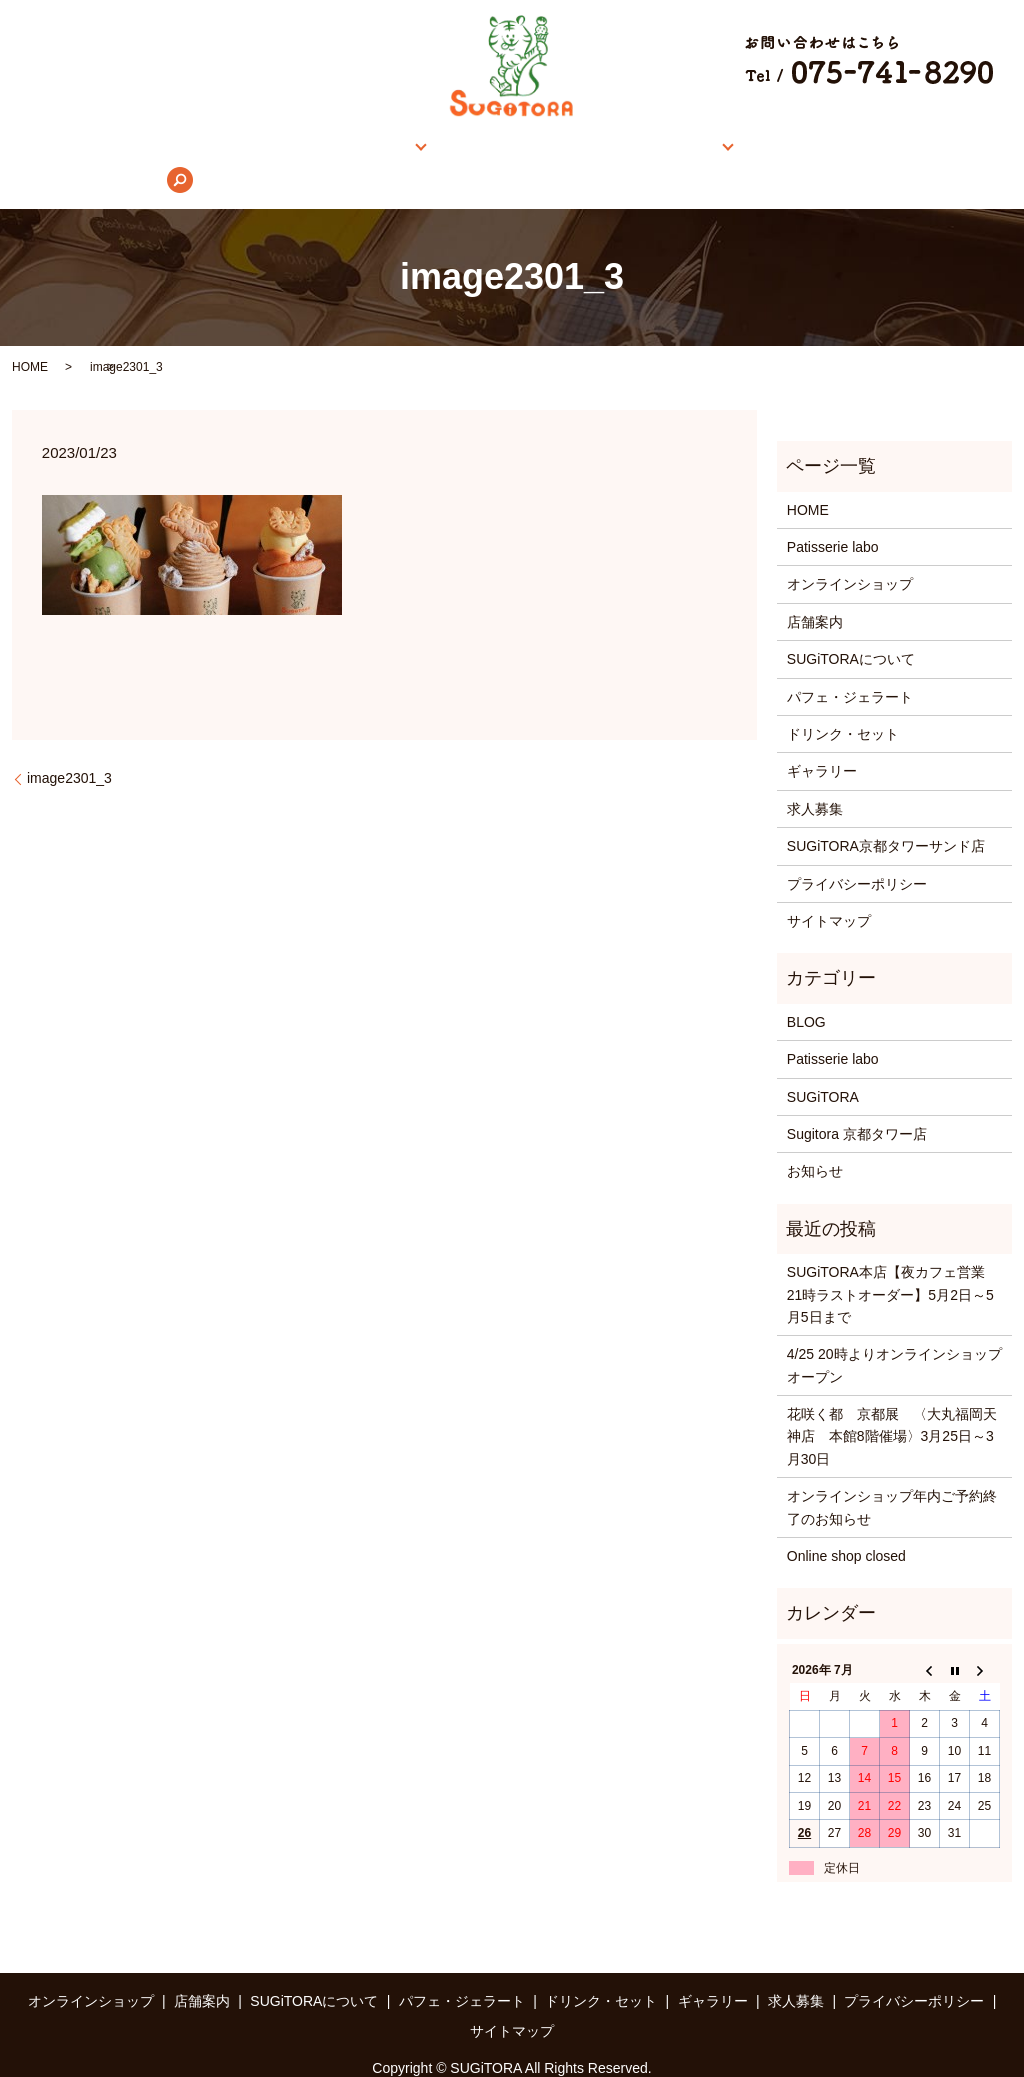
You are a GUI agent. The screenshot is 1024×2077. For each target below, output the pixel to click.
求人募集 (835, 149)
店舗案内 (361, 149)
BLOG (806, 991)
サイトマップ (829, 890)
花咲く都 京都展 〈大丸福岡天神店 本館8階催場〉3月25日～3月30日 (892, 1405)
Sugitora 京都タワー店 (857, 1103)
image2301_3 (69, 748)
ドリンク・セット (843, 703)
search (911, 149)
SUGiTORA (823, 1066)
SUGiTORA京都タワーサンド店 (886, 815)
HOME (119, 149)
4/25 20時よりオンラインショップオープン (894, 1335)
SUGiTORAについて (501, 149)
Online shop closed (846, 1525)
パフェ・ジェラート (850, 666)
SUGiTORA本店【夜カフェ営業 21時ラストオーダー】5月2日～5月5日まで (893, 1263)
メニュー (628, 149)
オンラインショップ (236, 149)
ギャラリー (738, 149)
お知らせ (815, 1141)
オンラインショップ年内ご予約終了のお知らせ (892, 1476)
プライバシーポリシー (857, 853)
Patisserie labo (833, 516)
